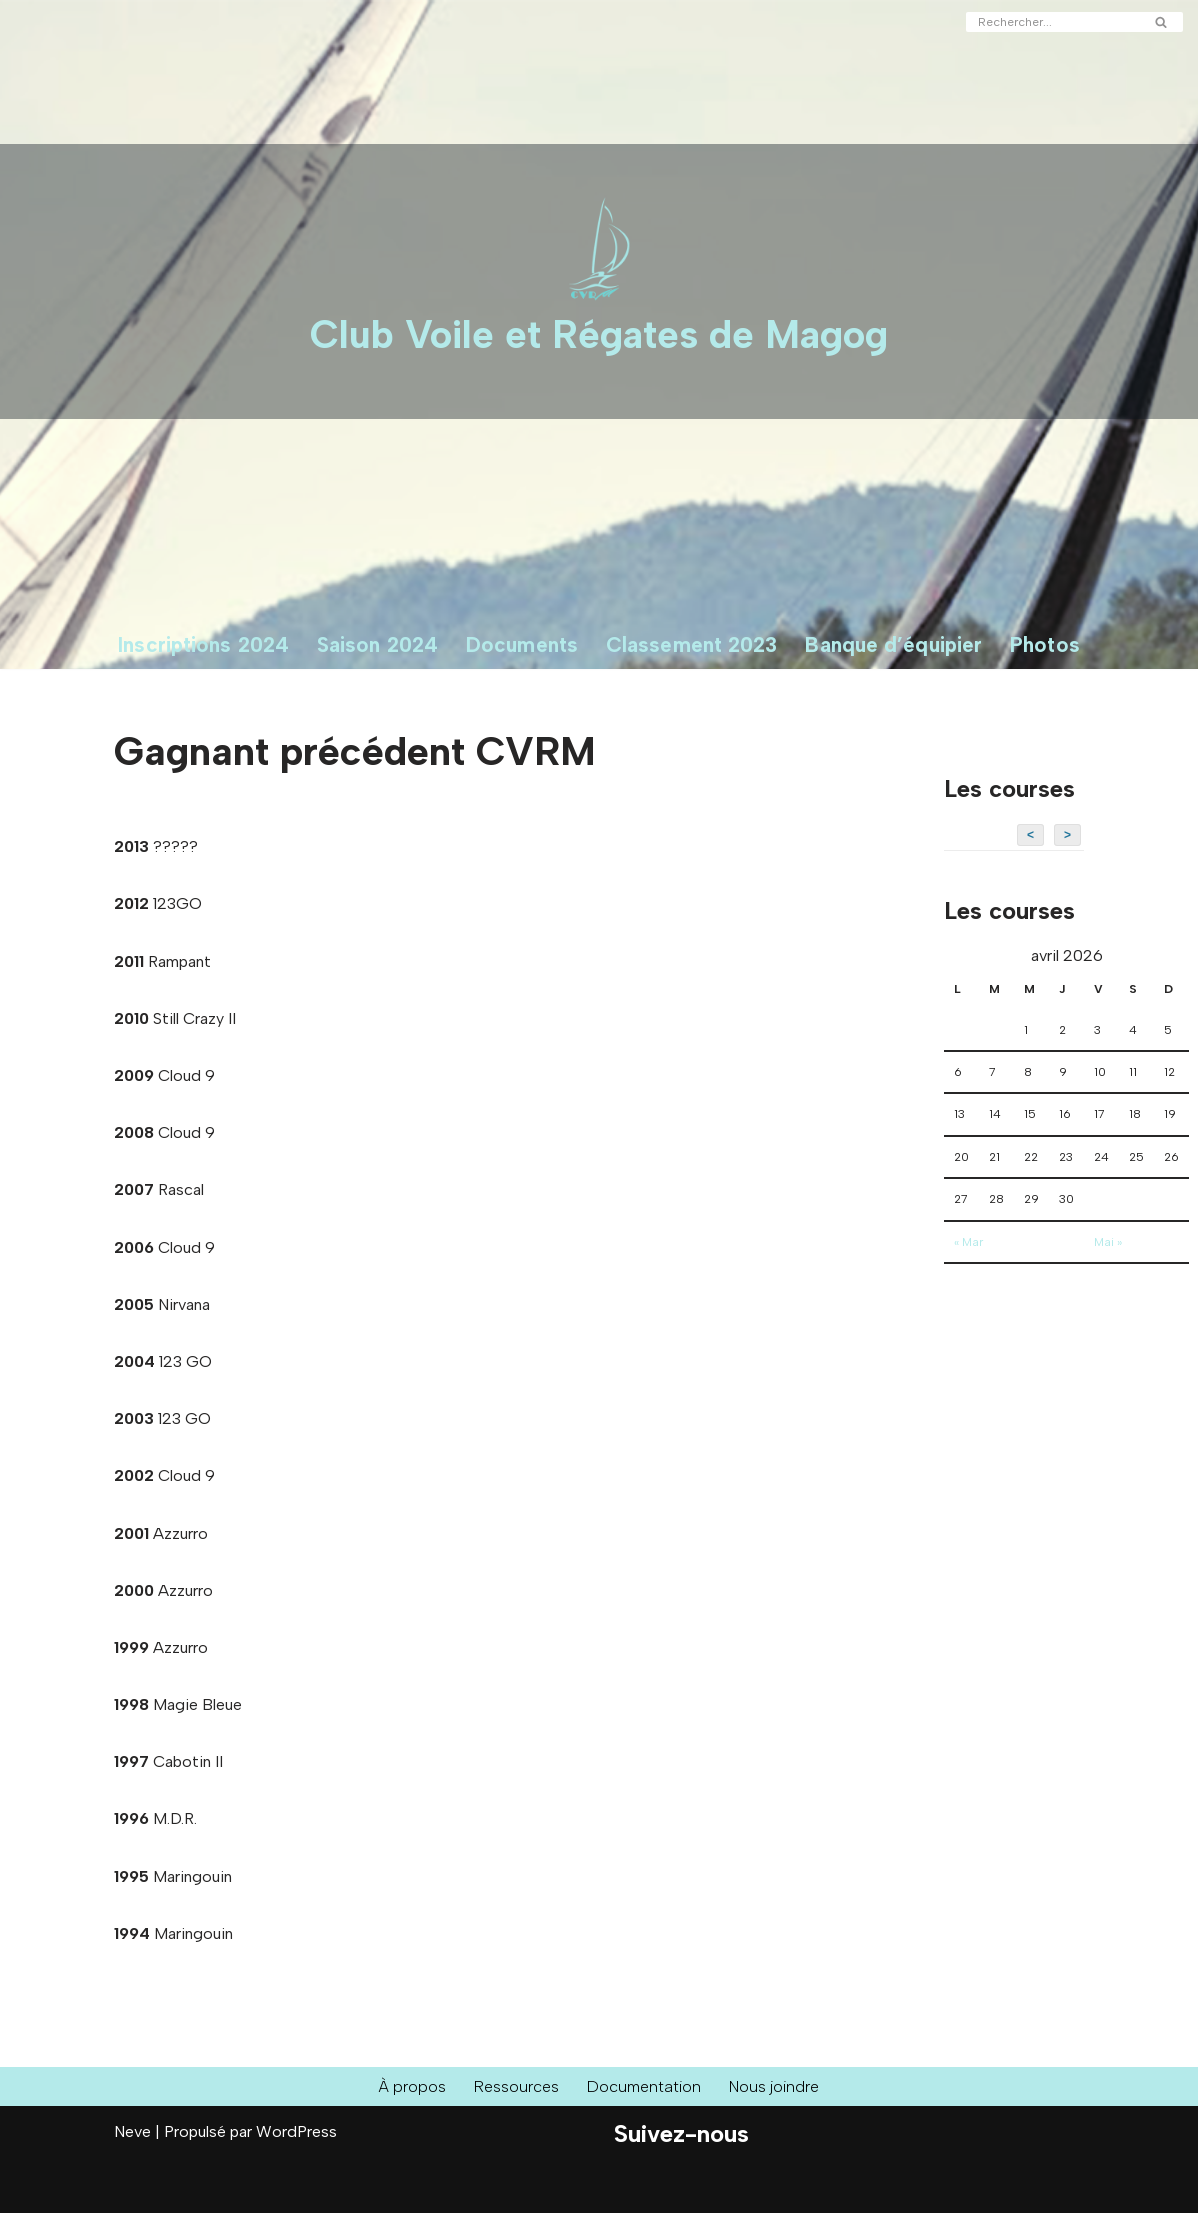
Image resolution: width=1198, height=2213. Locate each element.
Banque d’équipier (893, 644)
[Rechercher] (1052, 22)
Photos (1045, 644)
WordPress (296, 2131)
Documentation (644, 2086)
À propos (412, 2086)
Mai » (1108, 1242)
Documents (522, 644)
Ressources (516, 2086)
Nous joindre (774, 2086)
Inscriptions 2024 (203, 644)
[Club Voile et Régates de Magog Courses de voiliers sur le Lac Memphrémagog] (599, 281)
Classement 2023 (692, 644)
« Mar (968, 1242)
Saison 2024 (377, 644)
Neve (132, 2131)
